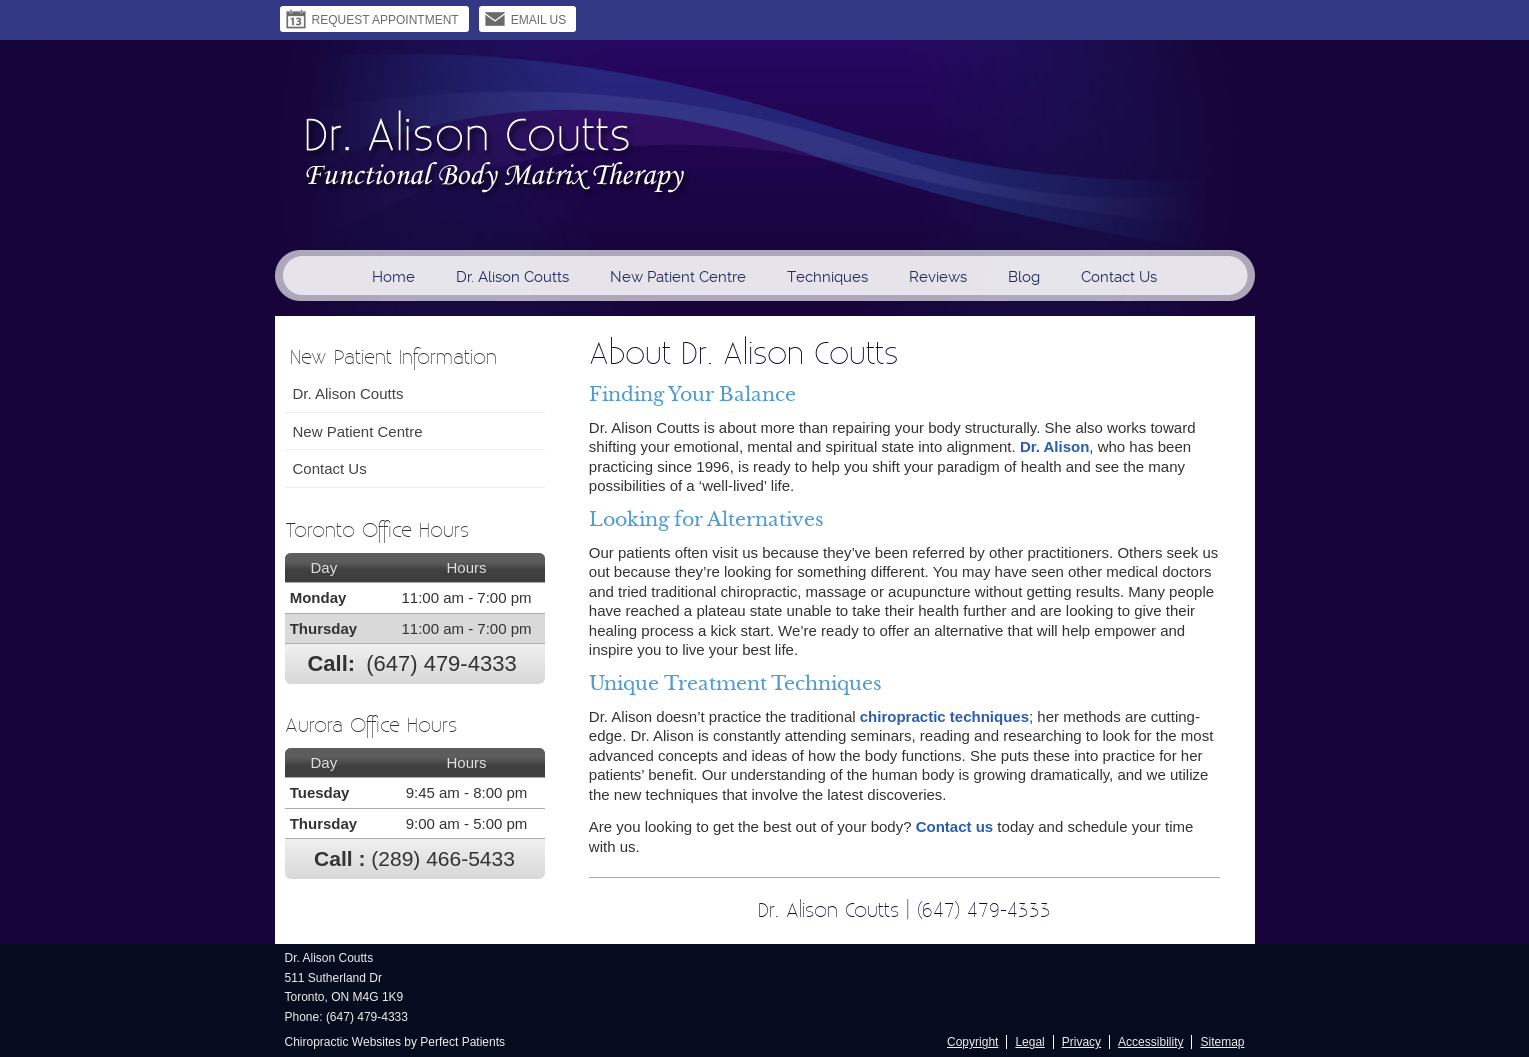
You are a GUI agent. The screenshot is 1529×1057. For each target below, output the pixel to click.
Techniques (827, 277)
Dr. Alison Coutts (512, 277)
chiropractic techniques (944, 716)
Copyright (972, 1042)
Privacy (1081, 1042)
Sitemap (1222, 1042)
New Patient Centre (678, 277)
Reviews (938, 277)
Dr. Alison (1054, 446)
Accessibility (1150, 1042)
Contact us (955, 826)
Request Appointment (372, 19)
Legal (1029, 1042)
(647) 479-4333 (441, 663)
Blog (1024, 277)
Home (393, 277)
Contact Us (1119, 277)
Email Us (525, 19)
